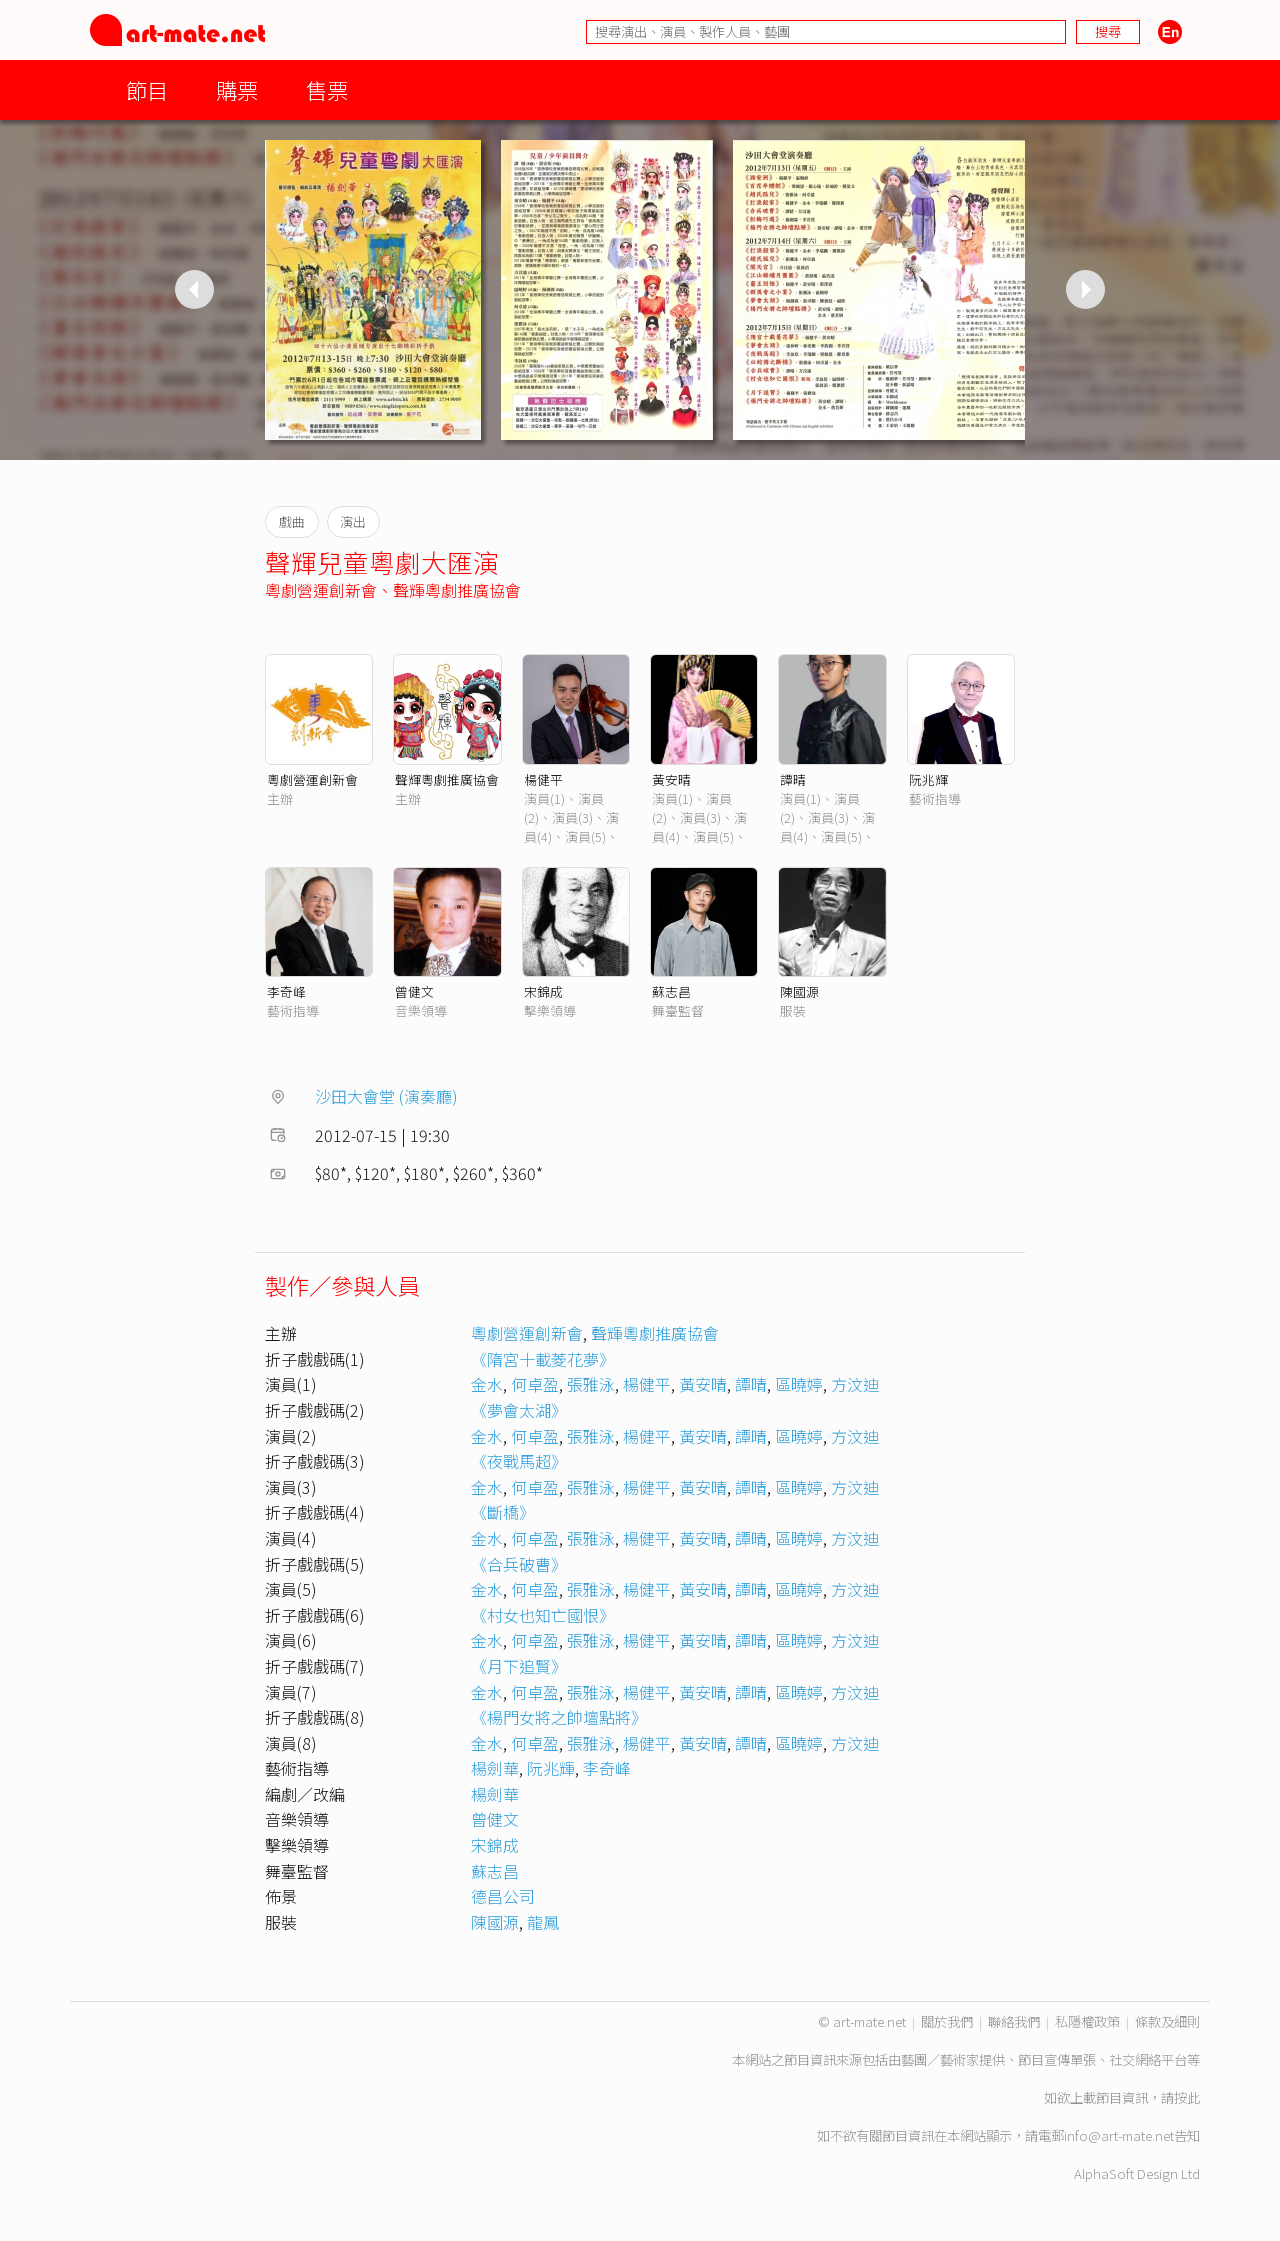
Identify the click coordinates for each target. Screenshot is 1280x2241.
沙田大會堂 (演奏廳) (386, 1096)
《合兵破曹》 (519, 1564)
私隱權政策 (1087, 2021)
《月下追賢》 (519, 1666)
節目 (147, 89)
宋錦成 (543, 991)
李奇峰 (286, 991)
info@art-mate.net (1119, 2135)
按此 (1187, 2097)
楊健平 (543, 779)
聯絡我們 (1014, 2021)
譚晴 (793, 779)
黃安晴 (671, 779)
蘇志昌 (671, 991)
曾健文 (414, 991)
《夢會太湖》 (519, 1410)
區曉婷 (799, 1384)
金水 (487, 1384)
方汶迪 (855, 1384)
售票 (327, 89)
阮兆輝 (928, 779)
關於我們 (947, 2021)
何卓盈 (535, 1384)
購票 (237, 89)
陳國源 (799, 991)
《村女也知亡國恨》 (543, 1615)
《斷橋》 (503, 1512)
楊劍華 (495, 1768)
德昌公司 (503, 1896)
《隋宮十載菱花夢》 (543, 1359)
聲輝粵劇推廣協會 (457, 590)
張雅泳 (591, 1384)
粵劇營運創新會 (321, 590)
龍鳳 (543, 1922)
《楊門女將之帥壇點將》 (559, 1717)
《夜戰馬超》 (519, 1461)
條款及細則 (1167, 2021)
